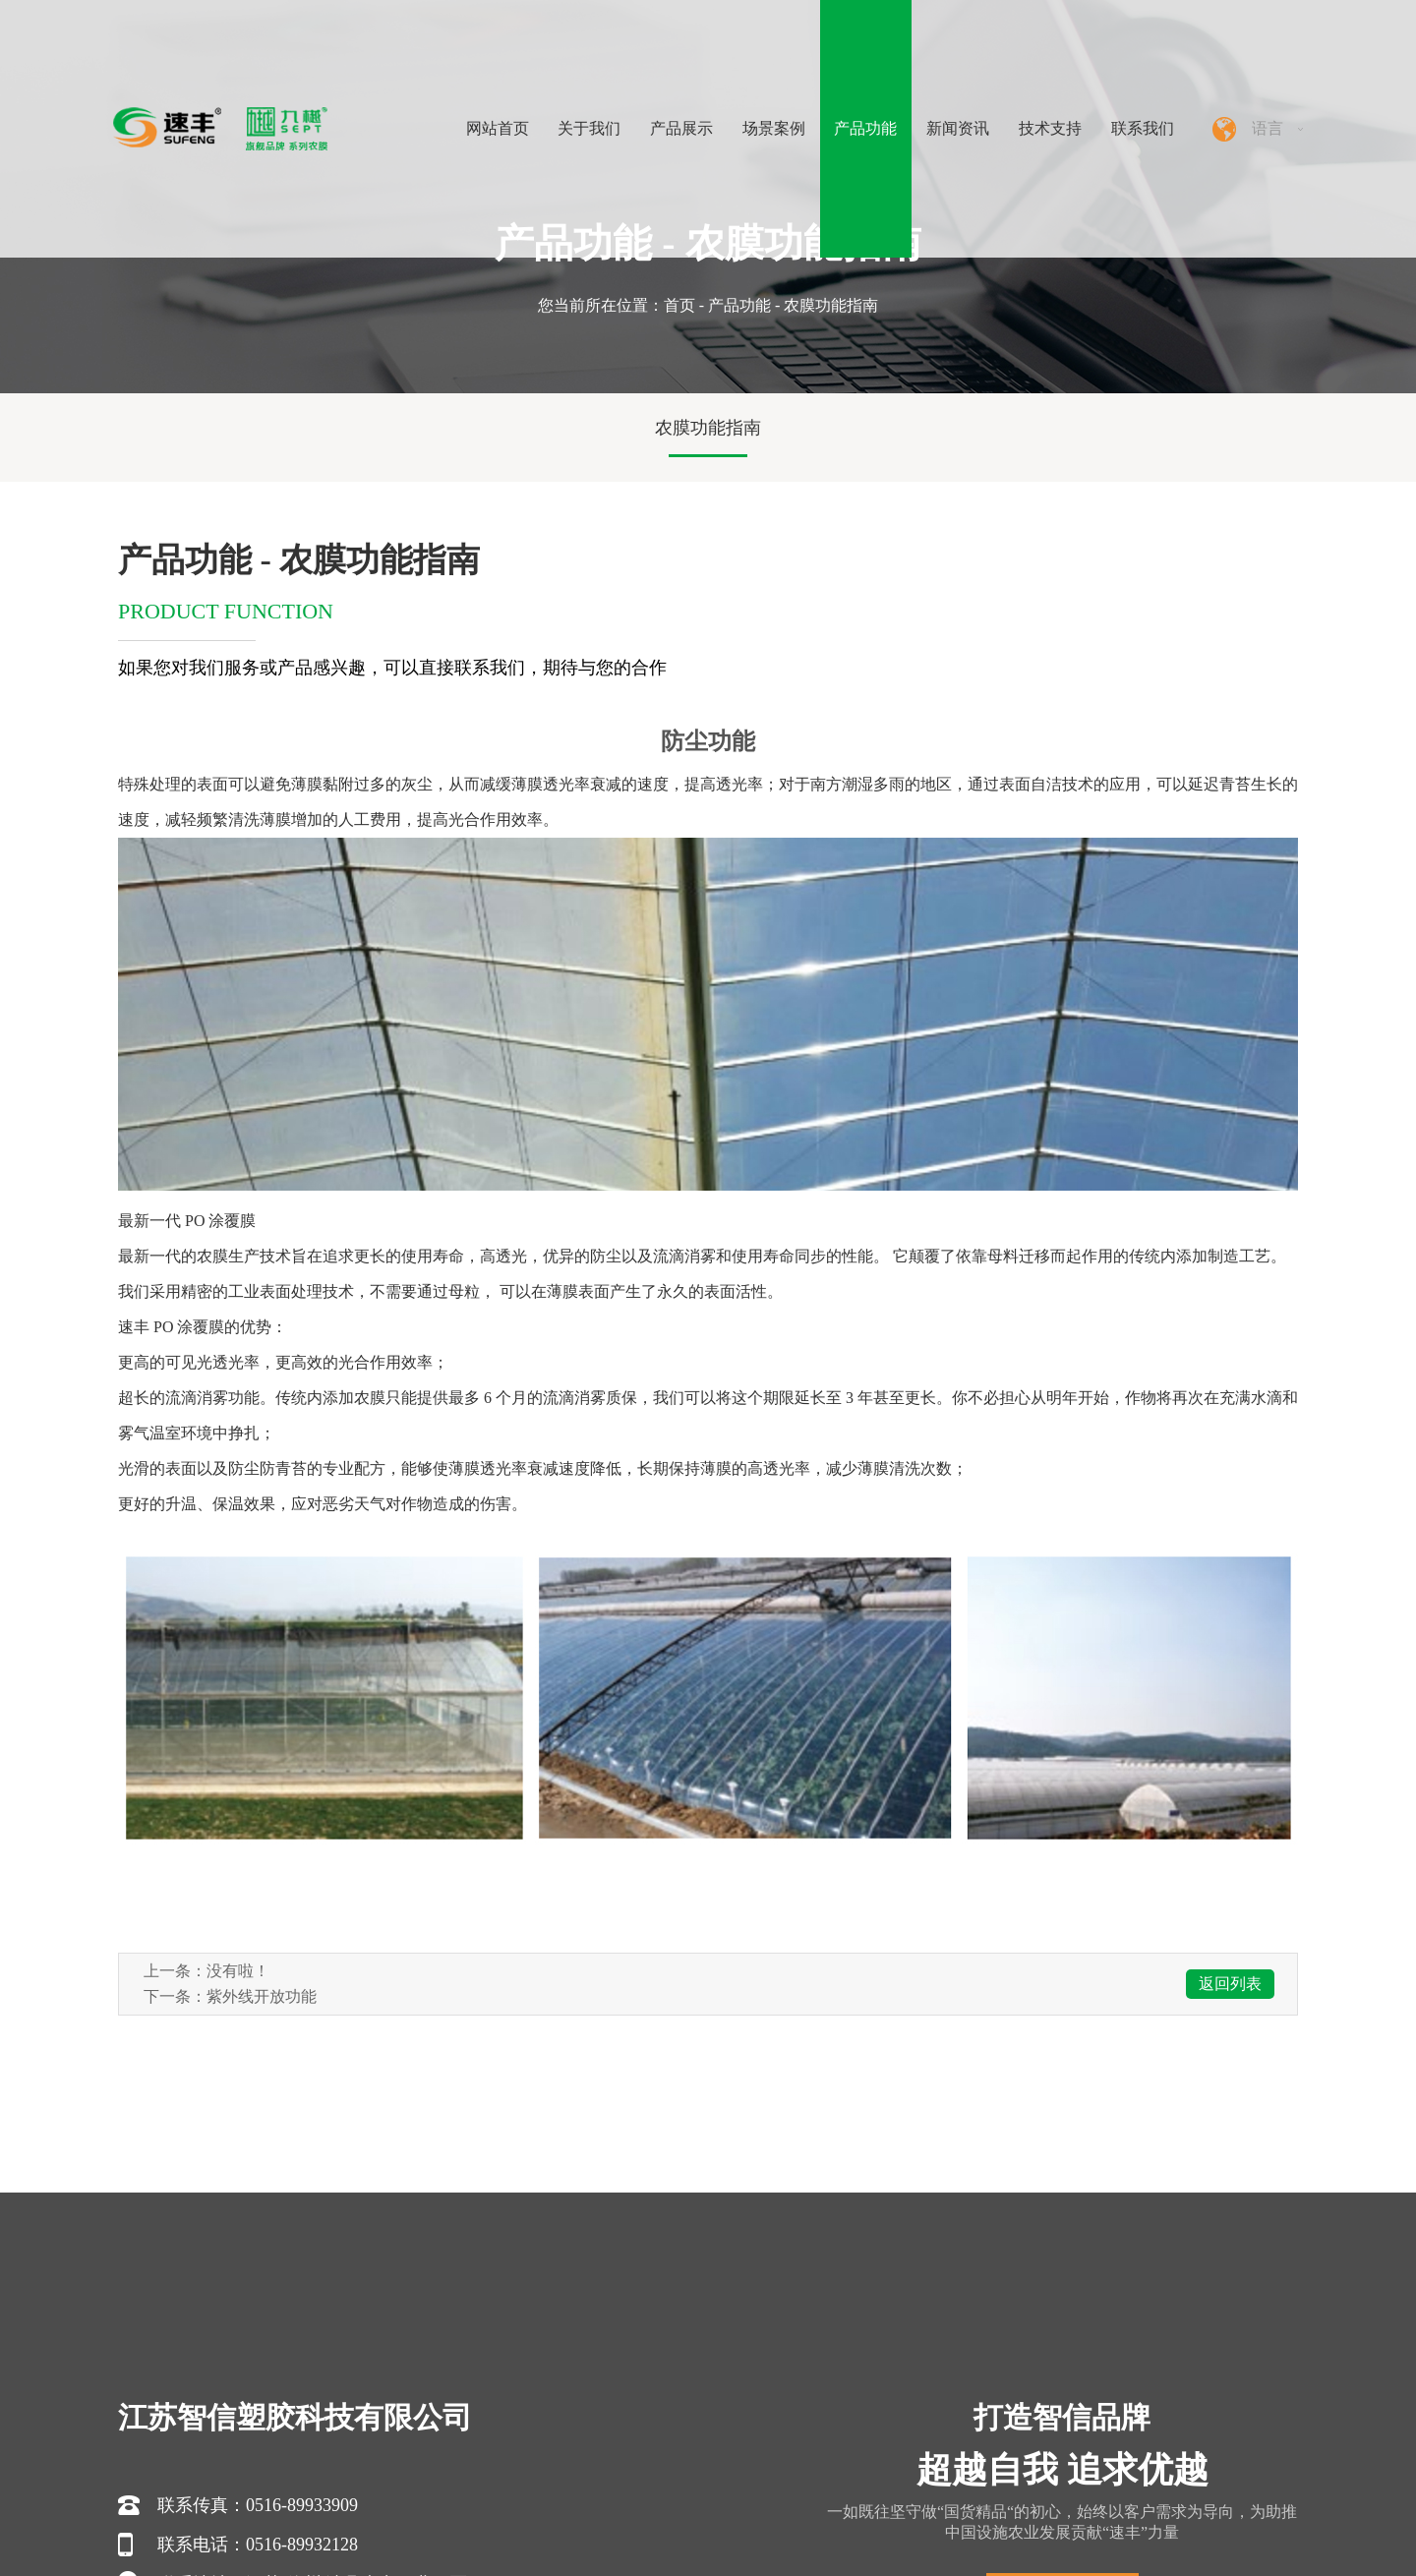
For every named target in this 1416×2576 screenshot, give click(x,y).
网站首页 (497, 128)
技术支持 (1050, 128)
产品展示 (681, 128)
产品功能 (865, 128)
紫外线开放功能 (261, 1996)
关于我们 (589, 128)
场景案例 (773, 128)
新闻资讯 (957, 128)
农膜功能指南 (708, 428)
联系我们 (1142, 128)
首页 (679, 305)
